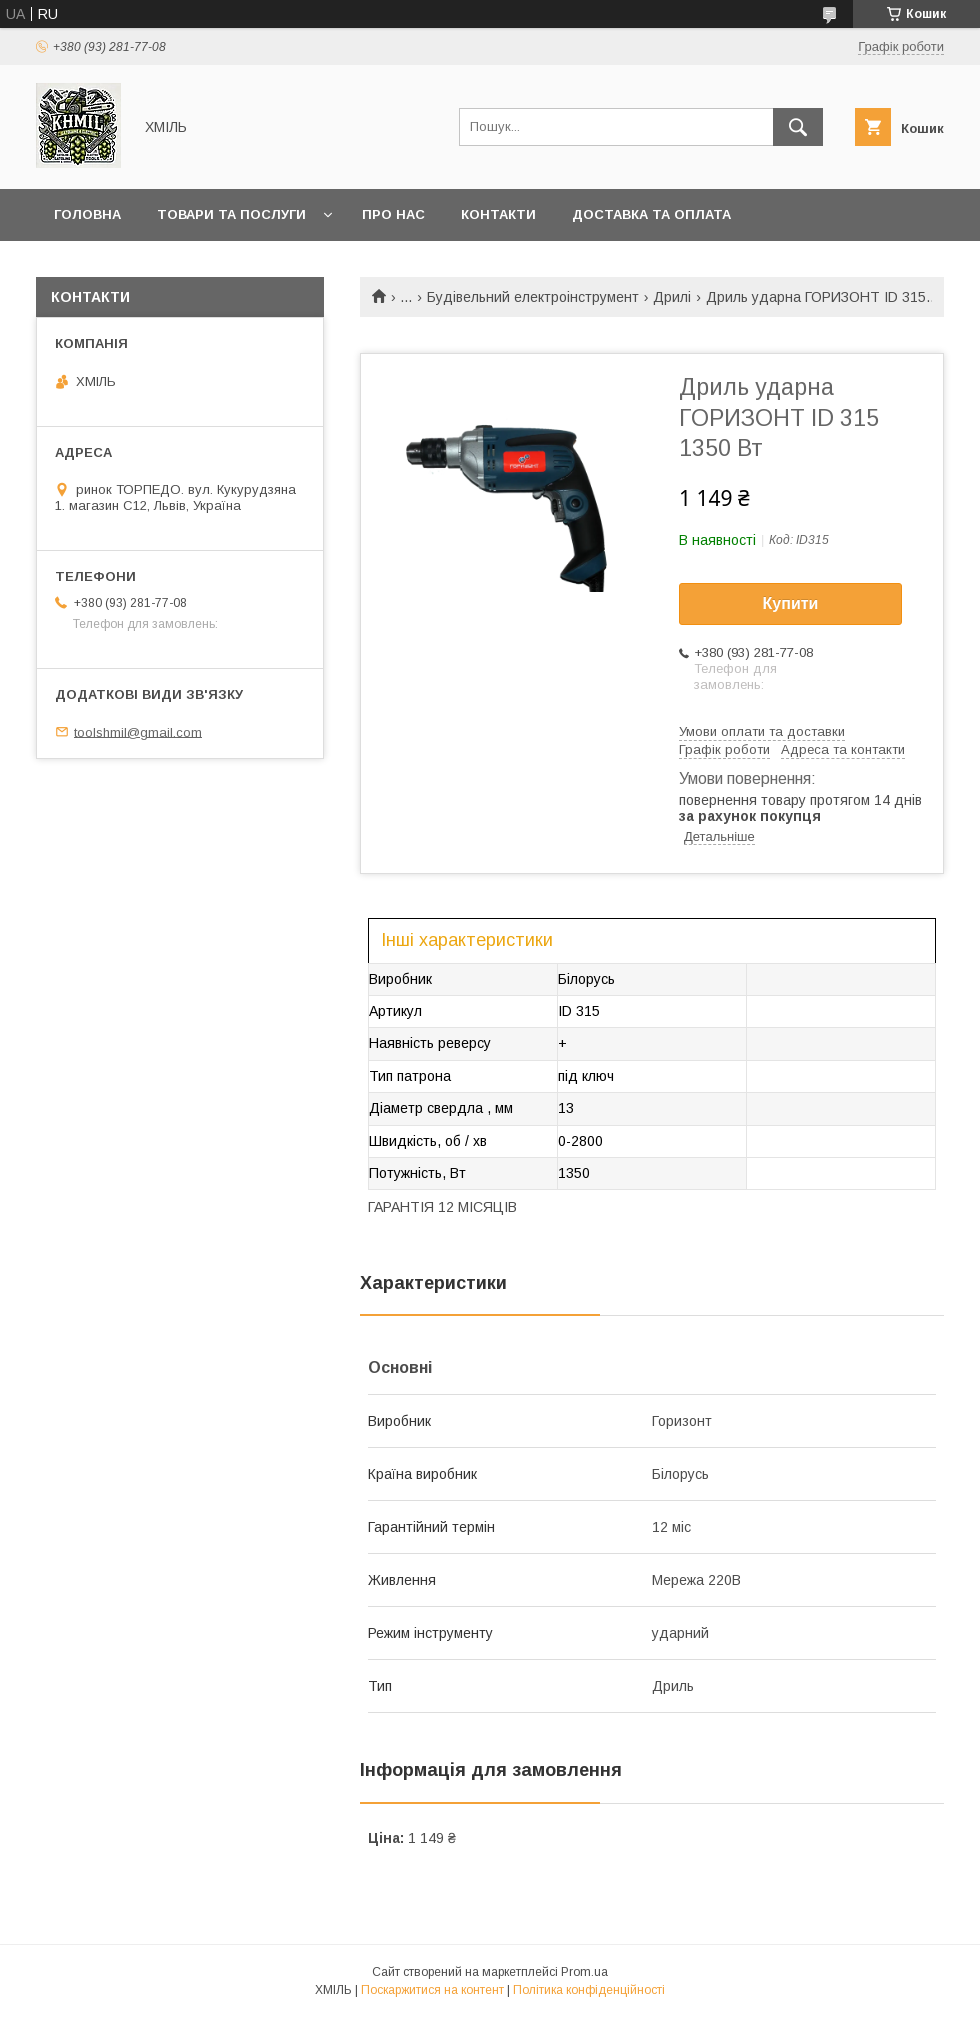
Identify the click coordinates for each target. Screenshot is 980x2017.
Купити (791, 603)
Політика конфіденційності (589, 1990)
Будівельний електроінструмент (533, 297)
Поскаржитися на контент (432, 1990)
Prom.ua (584, 1972)
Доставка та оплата (651, 214)
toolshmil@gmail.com (138, 731)
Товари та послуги (231, 214)
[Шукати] (798, 127)
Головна (87, 214)
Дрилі (672, 297)
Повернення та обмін (138, 266)
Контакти (498, 214)
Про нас (393, 214)
